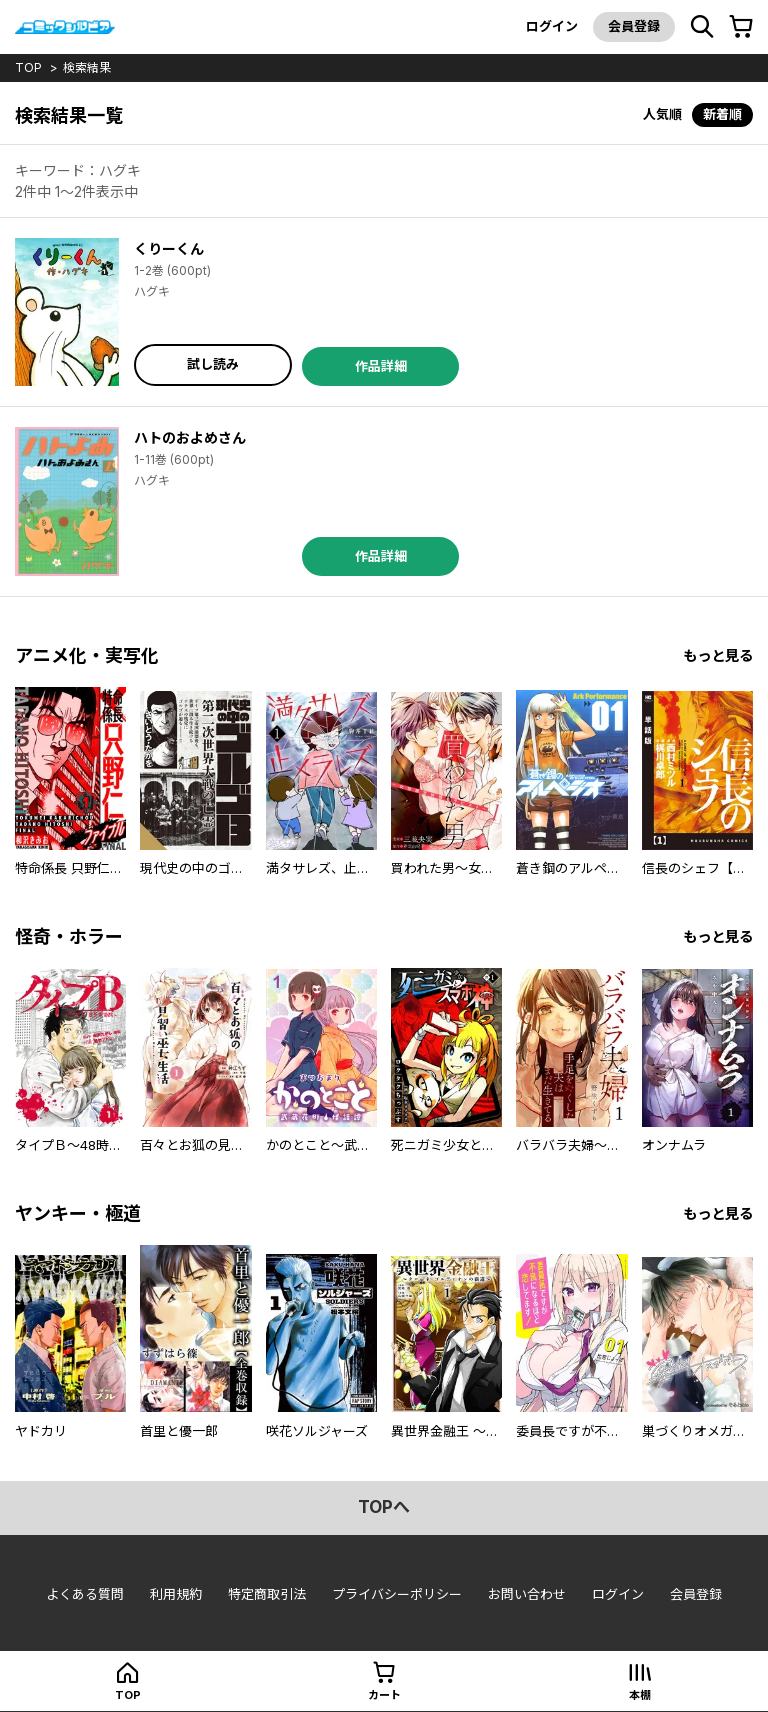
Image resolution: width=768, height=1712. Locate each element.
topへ (384, 1507)
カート (384, 1695)
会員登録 (634, 26)
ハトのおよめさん (190, 437)
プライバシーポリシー (397, 1594)
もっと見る (718, 655)
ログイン (552, 26)
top (28, 67)
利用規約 (176, 1594)
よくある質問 (85, 1594)
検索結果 (87, 67)
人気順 (662, 114)
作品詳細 (381, 366)
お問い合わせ (527, 1594)
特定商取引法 (267, 1594)
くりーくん (169, 248)
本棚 (640, 1695)
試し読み (213, 364)
